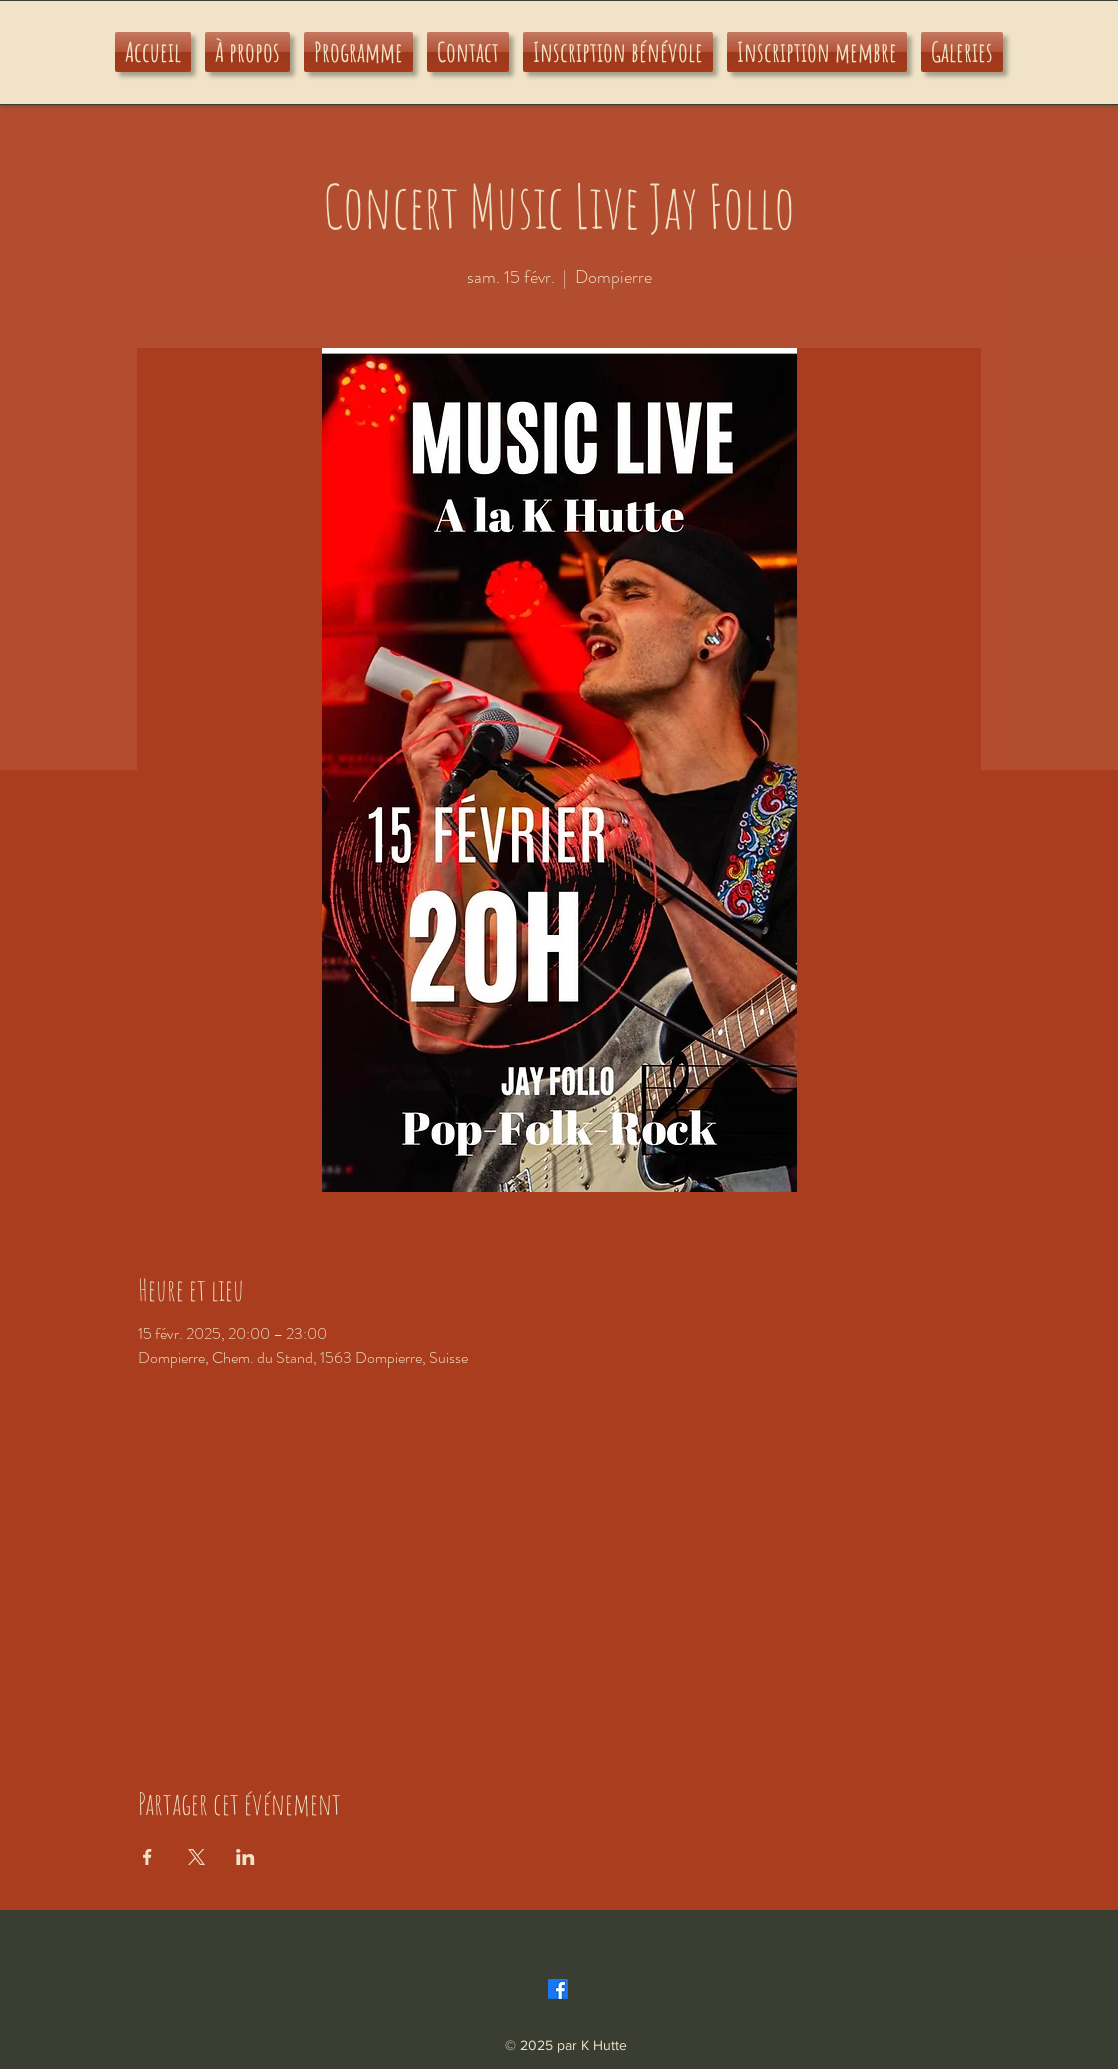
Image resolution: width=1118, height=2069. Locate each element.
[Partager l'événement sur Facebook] (147, 1857)
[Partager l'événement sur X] (196, 1857)
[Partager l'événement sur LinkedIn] (245, 1857)
